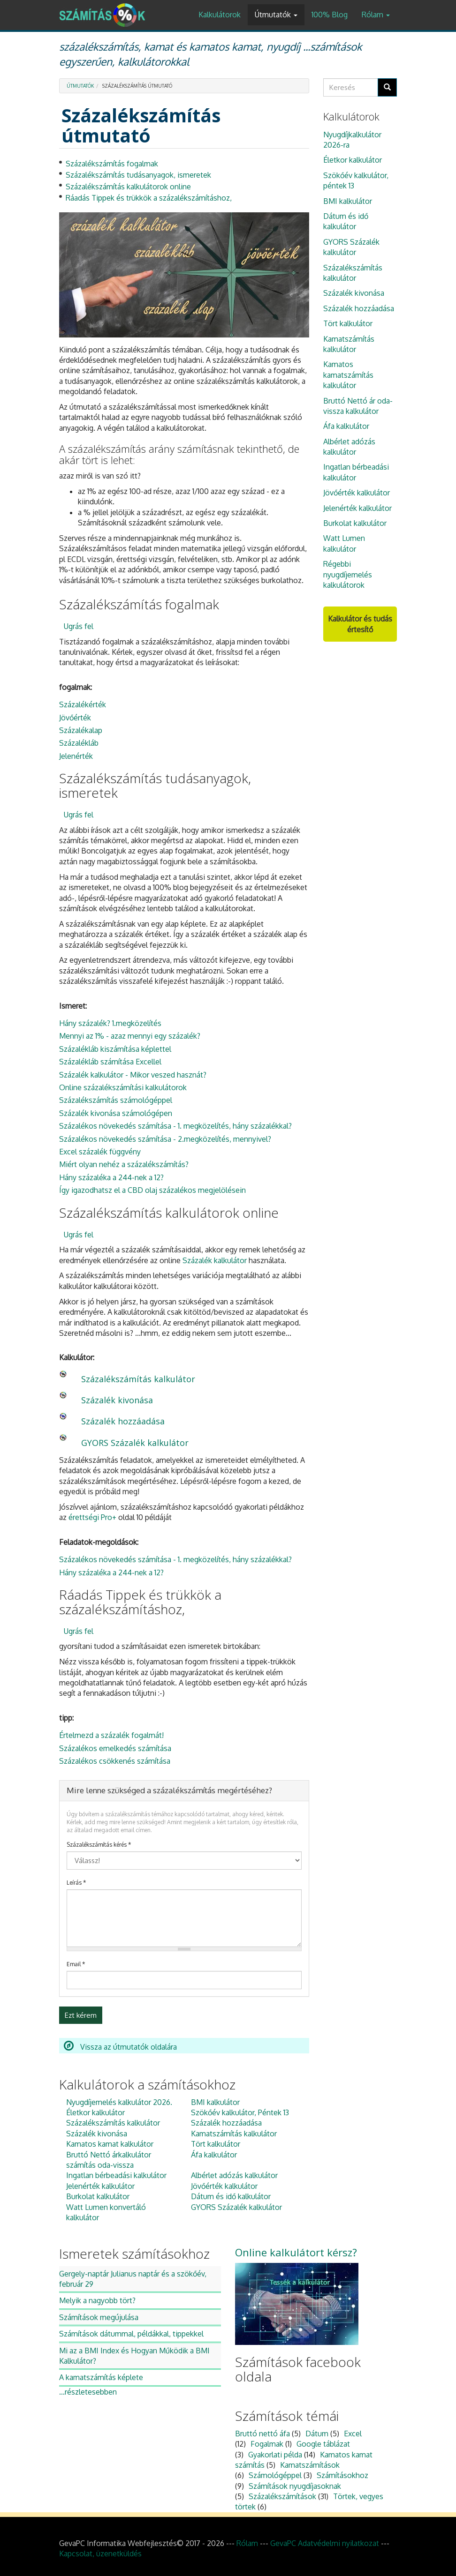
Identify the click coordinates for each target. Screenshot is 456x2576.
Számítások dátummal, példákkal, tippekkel (131, 2333)
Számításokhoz (342, 2475)
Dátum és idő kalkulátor (231, 2196)
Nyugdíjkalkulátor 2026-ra (352, 140)
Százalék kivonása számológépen (115, 1113)
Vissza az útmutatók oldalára (120, 2047)
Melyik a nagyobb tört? (97, 2300)
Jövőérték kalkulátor (224, 2186)
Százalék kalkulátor (214, 1260)
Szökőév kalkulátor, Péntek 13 (240, 2112)
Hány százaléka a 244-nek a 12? (111, 1177)
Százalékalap (80, 730)
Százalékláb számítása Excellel (110, 1061)
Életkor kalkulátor (95, 2112)
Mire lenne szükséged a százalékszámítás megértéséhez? (169, 1790)
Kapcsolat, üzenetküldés (100, 2553)
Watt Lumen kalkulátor (344, 543)
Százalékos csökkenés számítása (114, 1761)
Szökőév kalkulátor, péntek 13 (355, 180)
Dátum (316, 2433)
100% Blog (330, 14)
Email (76, 1964)
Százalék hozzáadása (123, 1421)
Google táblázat (323, 2444)
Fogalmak (267, 2444)
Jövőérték (75, 717)
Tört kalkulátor (215, 2144)
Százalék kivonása (117, 1400)
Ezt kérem (81, 2015)
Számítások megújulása (98, 2317)
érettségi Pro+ (92, 1517)
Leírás (76, 1882)
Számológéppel (275, 2475)
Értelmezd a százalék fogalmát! (111, 1735)
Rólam (376, 14)
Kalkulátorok (219, 14)
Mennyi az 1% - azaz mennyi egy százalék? (129, 1036)
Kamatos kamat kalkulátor (109, 2144)
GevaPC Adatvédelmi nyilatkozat (324, 2543)
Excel (353, 2433)
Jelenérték (76, 756)
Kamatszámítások (310, 2465)
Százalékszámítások (282, 2496)
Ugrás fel (78, 626)
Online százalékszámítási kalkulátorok (123, 1087)
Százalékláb (79, 743)
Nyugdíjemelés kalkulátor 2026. (119, 2102)
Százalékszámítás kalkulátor (138, 1379)
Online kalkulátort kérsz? (296, 2252)
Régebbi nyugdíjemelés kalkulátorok (347, 574)
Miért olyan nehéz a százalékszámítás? (124, 1164)
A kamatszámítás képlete (101, 2377)
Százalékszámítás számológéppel (115, 1100)
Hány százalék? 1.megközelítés (110, 1023)
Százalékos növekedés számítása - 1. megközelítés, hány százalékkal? (175, 1126)
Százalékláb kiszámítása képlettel (115, 1049)
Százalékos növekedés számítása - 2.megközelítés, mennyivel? (165, 1139)
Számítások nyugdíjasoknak (295, 2486)
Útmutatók (276, 14)
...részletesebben (88, 2391)
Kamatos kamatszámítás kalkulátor (348, 374)
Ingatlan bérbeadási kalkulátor (116, 2175)
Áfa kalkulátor (214, 2154)
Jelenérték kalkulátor (100, 2186)
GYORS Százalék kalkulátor (135, 1442)
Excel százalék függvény (100, 1151)
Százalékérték (82, 704)
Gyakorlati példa (275, 2454)
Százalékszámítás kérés (99, 1844)
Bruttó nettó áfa (262, 2433)
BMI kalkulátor (215, 2102)
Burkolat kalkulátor (97, 2196)
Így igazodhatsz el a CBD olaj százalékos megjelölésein (152, 1190)
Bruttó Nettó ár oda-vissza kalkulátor (358, 406)
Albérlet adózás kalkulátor (234, 2175)
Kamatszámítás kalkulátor (234, 2133)
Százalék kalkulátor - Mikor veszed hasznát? (132, 1074)
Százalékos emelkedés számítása (115, 1748)
